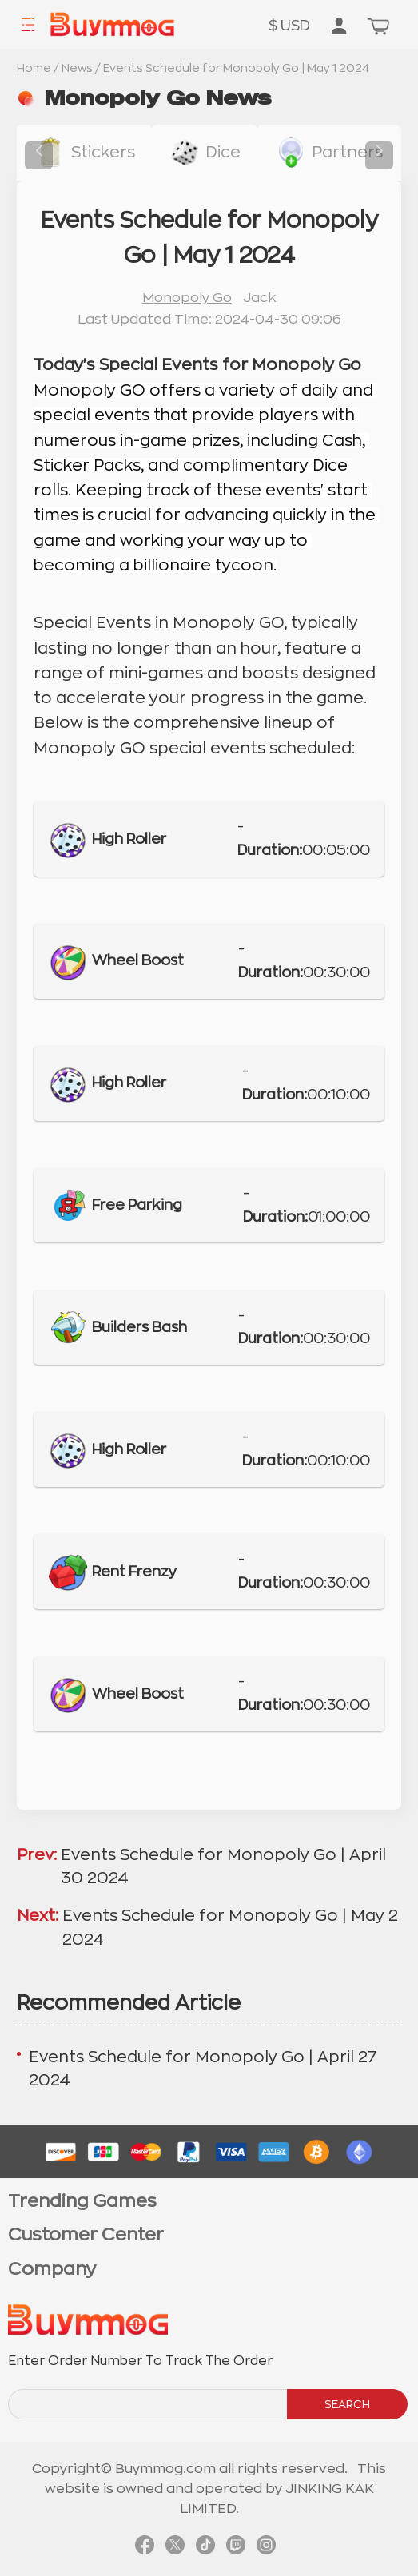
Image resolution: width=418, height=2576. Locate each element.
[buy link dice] (205, 153)
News (77, 68)
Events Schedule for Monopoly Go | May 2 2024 (230, 1927)
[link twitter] (175, 2546)
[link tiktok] (205, 2546)
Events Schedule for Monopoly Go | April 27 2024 (203, 2068)
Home (34, 68)
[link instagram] (266, 2546)
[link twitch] (235, 2546)
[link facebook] (144, 2546)
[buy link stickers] (84, 153)
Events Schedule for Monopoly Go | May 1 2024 (236, 68)
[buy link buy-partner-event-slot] (328, 153)
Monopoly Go (187, 297)
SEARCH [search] (347, 2404)
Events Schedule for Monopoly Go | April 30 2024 (223, 1866)
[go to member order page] (339, 27)
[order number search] (148, 2404)
